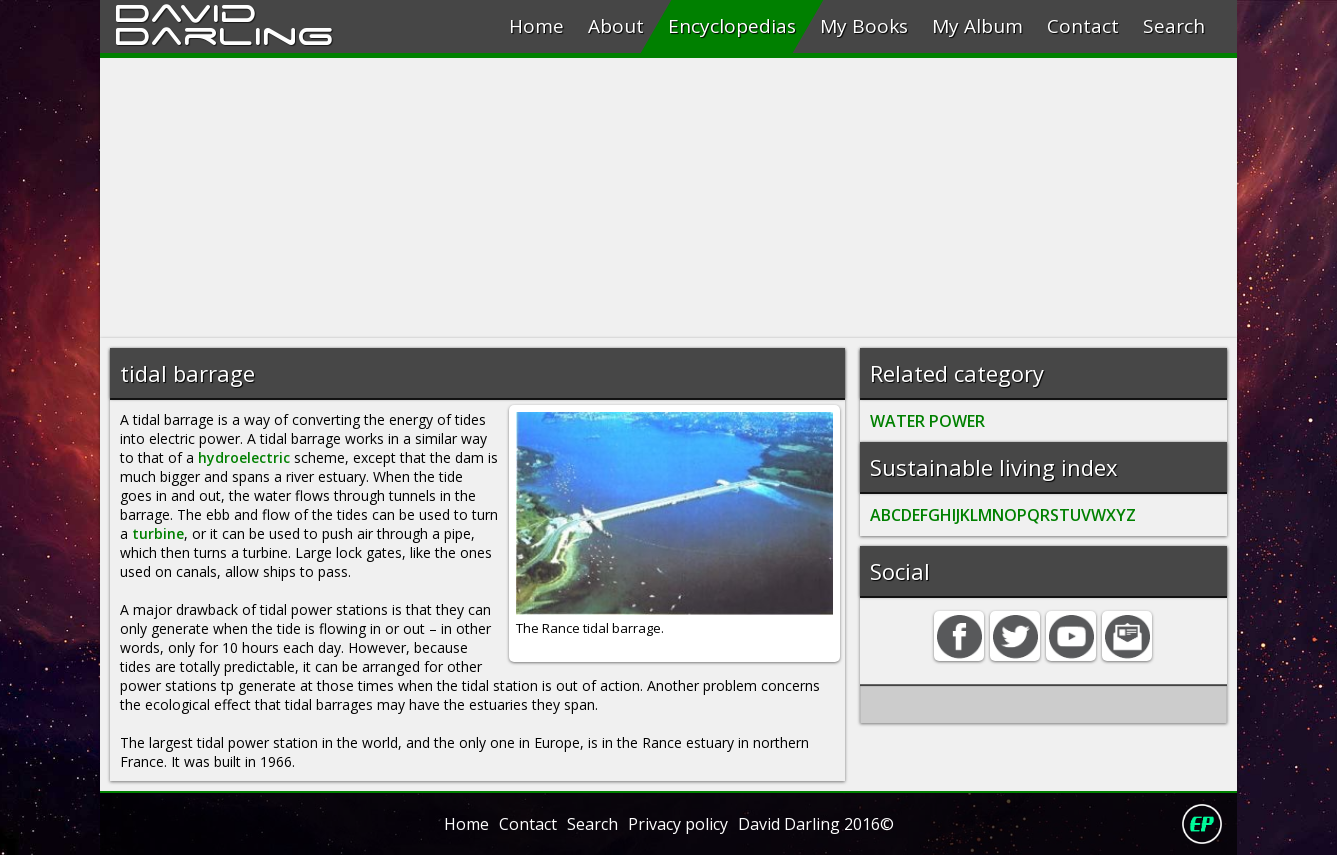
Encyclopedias (732, 26)
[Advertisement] (668, 198)
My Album (977, 26)
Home (536, 26)
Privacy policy (678, 824)
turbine (158, 533)
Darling (224, 33)
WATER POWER (927, 421)
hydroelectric (244, 457)
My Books (864, 26)
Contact (1083, 26)
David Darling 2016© (816, 824)
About (616, 26)
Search (1174, 26)
